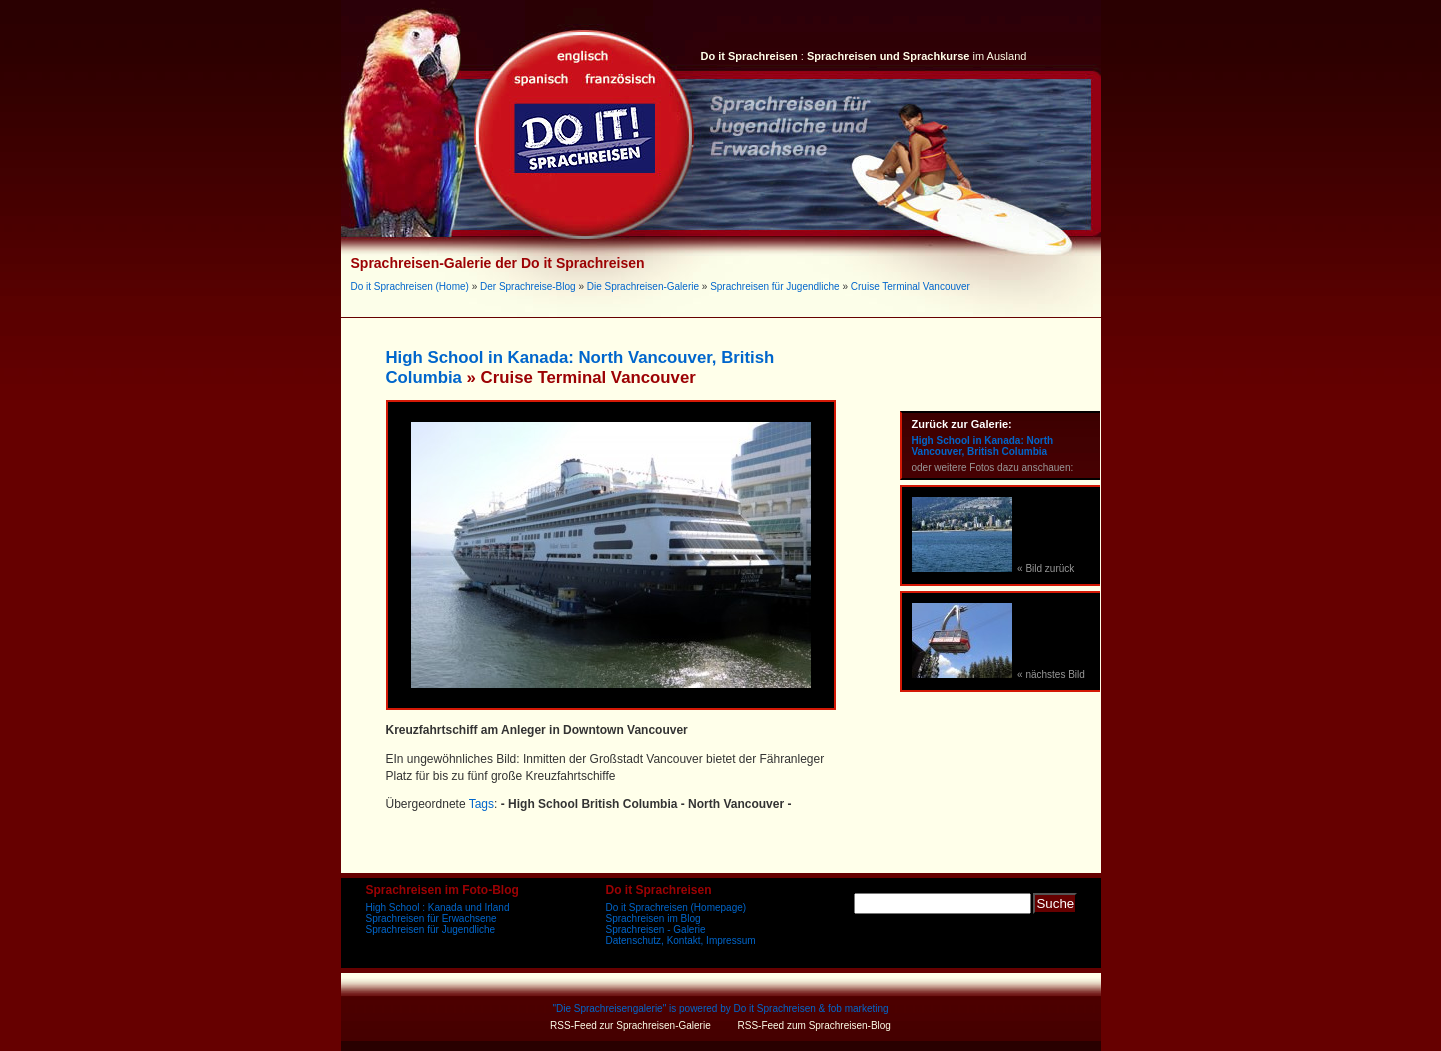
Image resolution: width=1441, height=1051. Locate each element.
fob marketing (858, 1008)
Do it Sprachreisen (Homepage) (676, 907)
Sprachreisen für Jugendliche (775, 286)
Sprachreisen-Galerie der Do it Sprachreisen (498, 263)
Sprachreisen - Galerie (656, 929)
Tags (481, 804)
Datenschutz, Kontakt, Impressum (681, 940)
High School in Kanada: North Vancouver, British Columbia (983, 446)
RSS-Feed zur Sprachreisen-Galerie (630, 1025)
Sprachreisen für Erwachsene (431, 918)
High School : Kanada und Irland (438, 907)
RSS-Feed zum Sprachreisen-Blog (814, 1025)
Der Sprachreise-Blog (528, 286)
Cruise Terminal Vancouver (910, 286)
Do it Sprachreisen (775, 1008)
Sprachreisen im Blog (653, 918)
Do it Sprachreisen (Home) (410, 286)
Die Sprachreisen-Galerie (643, 286)
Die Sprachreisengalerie (609, 1008)
